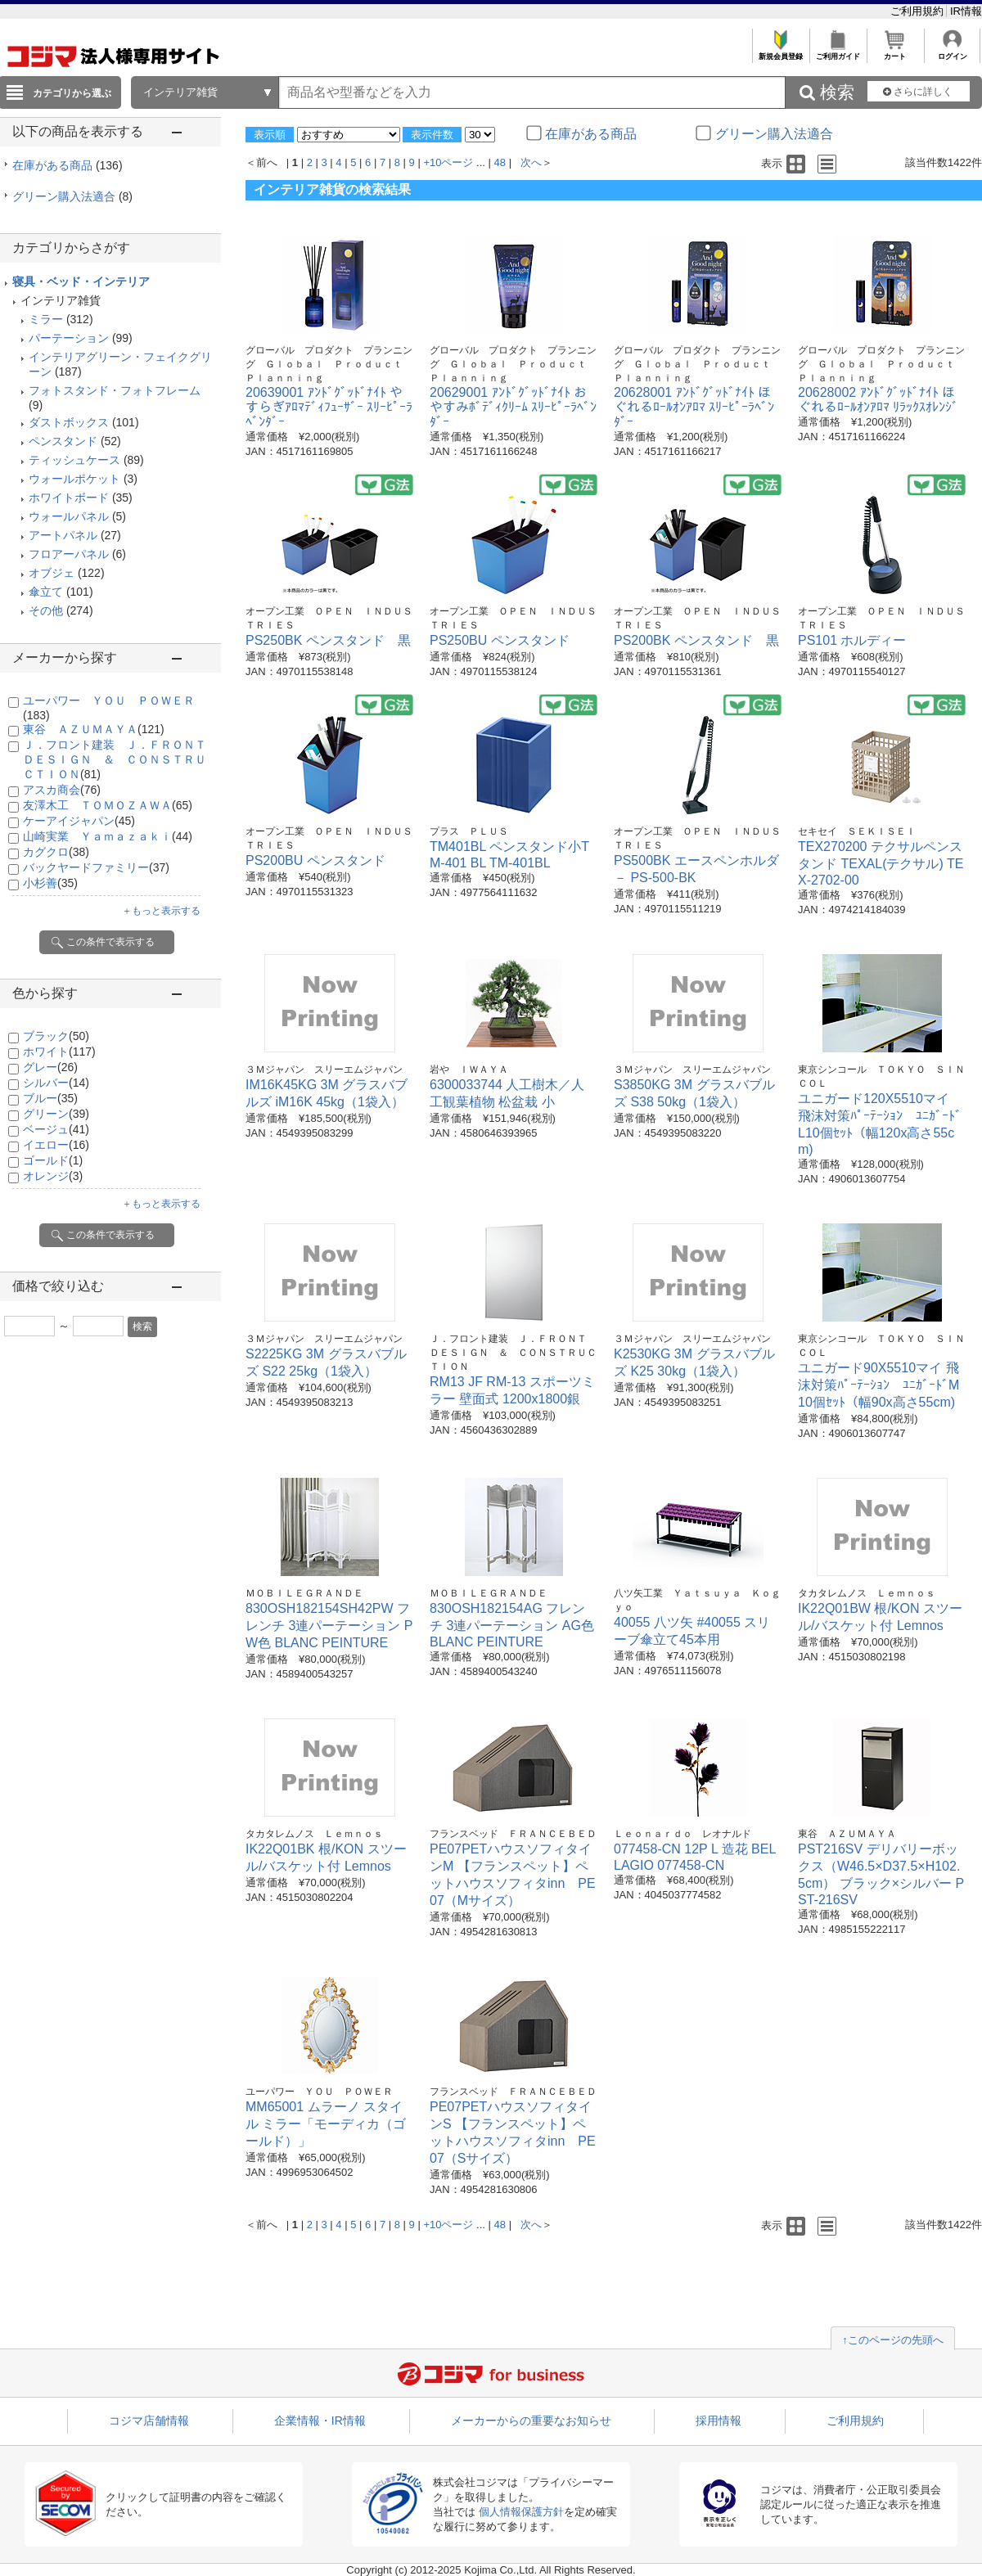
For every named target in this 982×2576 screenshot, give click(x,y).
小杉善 (50, 882)
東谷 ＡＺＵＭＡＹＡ (93, 729)
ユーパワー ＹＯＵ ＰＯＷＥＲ (319, 2091)
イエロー (56, 1144)
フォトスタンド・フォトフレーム (114, 390)
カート (894, 52)
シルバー (56, 1082)
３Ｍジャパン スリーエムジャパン (324, 1069)
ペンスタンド (63, 441)
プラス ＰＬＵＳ (469, 831)
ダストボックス (69, 422)
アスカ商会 (62, 789)
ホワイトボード (69, 497)
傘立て (46, 591)
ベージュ (56, 1129)
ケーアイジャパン (79, 820)
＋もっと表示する (161, 910)
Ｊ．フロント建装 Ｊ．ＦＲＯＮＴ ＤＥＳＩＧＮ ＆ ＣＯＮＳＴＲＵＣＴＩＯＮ (120, 759)
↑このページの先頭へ (893, 2340)
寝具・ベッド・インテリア (81, 281)
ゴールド (53, 1160)
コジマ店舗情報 (149, 2420)
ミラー (46, 319)
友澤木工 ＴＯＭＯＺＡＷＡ (107, 805)
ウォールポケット (74, 478)
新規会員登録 (780, 52)
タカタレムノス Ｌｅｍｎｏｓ (866, 1593)
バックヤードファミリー (96, 867)
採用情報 (718, 2420)
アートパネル (63, 535)
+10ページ (448, 162)
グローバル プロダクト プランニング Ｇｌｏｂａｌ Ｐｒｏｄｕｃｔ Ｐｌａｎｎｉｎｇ (329, 364)
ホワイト (59, 1051)
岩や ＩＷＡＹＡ (469, 1069)
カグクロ (56, 851)
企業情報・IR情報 (320, 2420)
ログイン (952, 52)
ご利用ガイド (837, 52)
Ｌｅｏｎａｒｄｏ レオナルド (682, 1834)
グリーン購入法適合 (72, 196)
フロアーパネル (69, 554)
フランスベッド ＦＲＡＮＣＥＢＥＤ (513, 1834)
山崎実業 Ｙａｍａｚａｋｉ (107, 836)
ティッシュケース (74, 459)
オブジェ (51, 572)
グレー (50, 1067)
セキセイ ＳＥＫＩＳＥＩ (857, 831)
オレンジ (53, 1175)
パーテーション (69, 338)
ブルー (50, 1098)
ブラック (56, 1036)
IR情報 (966, 11)
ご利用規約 (918, 11)
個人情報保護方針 (521, 2512)
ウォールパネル (69, 516)
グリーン (56, 1113)
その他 (46, 610)
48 (500, 162)
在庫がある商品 (67, 165)
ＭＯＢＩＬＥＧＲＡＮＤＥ (304, 1593)
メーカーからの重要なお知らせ (531, 2420)
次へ (531, 162)
